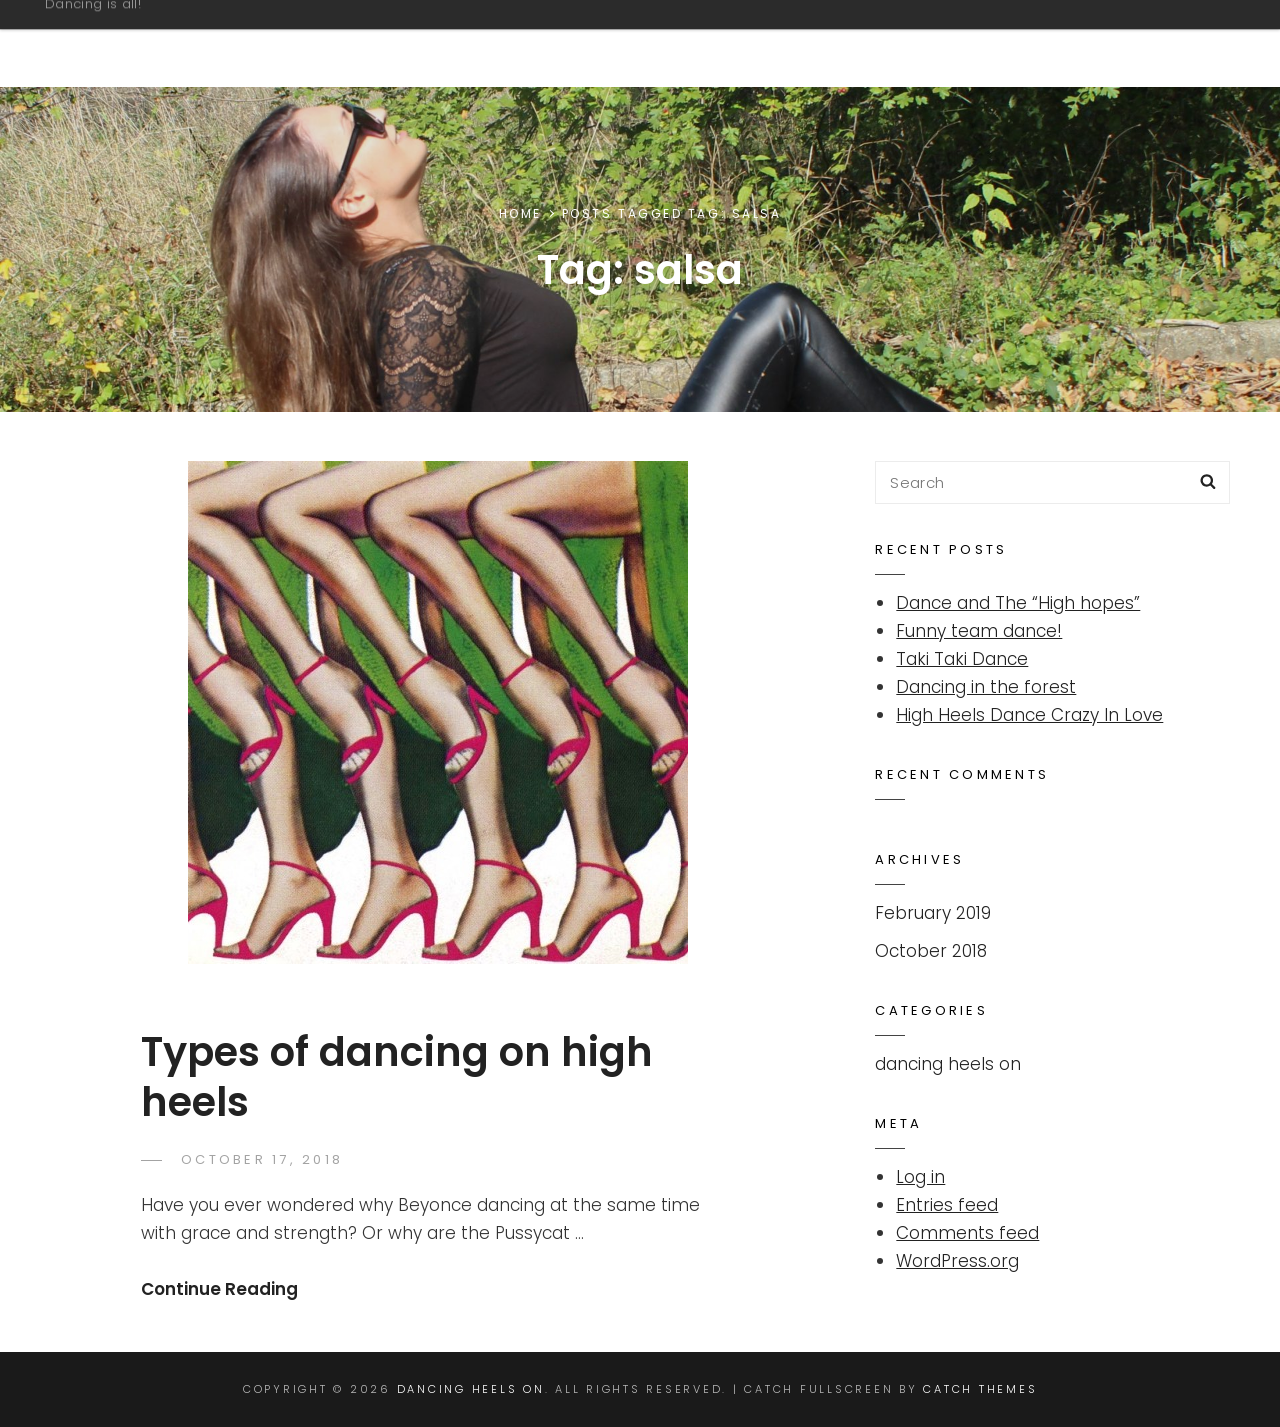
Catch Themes (980, 1389)
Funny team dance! (979, 631)
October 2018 (931, 951)
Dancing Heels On (176, 33)
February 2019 (933, 913)
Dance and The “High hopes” (1018, 603)
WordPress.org (957, 1261)
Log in (920, 1177)
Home (520, 213)
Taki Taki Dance (962, 659)
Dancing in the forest (986, 687)
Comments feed (967, 1233)
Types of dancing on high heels (397, 1077)
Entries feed (947, 1205)
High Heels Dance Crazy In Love (1029, 715)
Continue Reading (219, 1289)
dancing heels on (948, 1064)
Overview (1136, 43)
